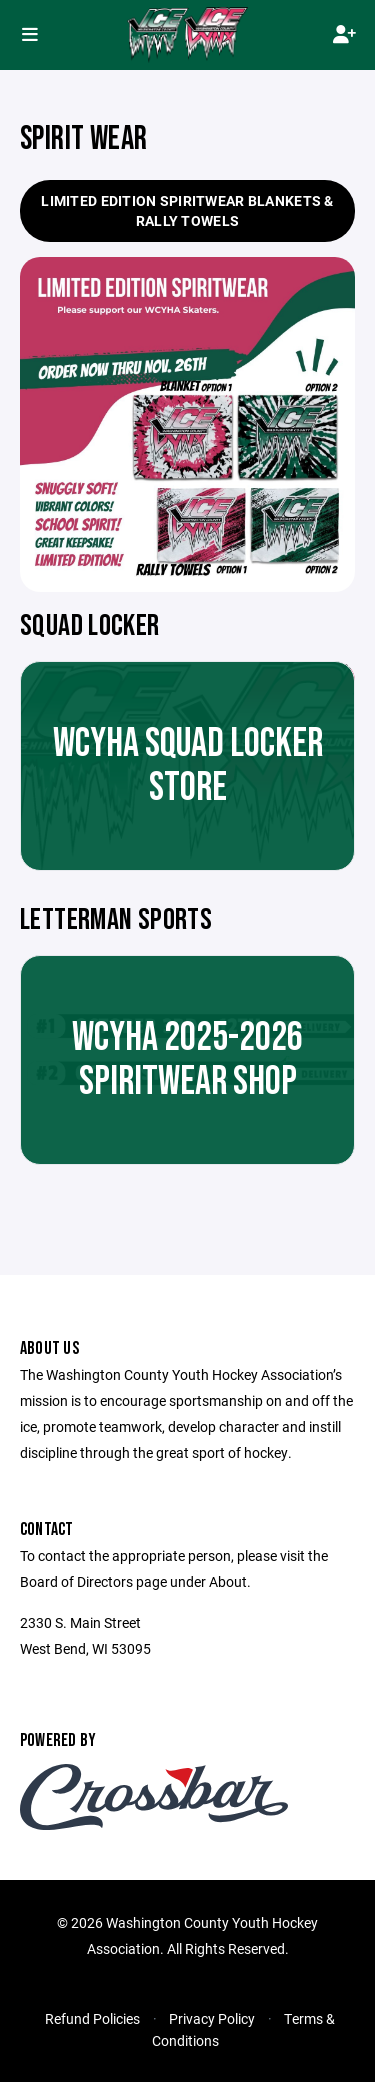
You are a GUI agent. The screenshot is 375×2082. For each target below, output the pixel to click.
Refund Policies (92, 2018)
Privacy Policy (212, 2018)
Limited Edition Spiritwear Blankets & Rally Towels (187, 210)
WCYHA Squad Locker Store (188, 766)
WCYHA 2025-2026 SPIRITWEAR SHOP (187, 1060)
